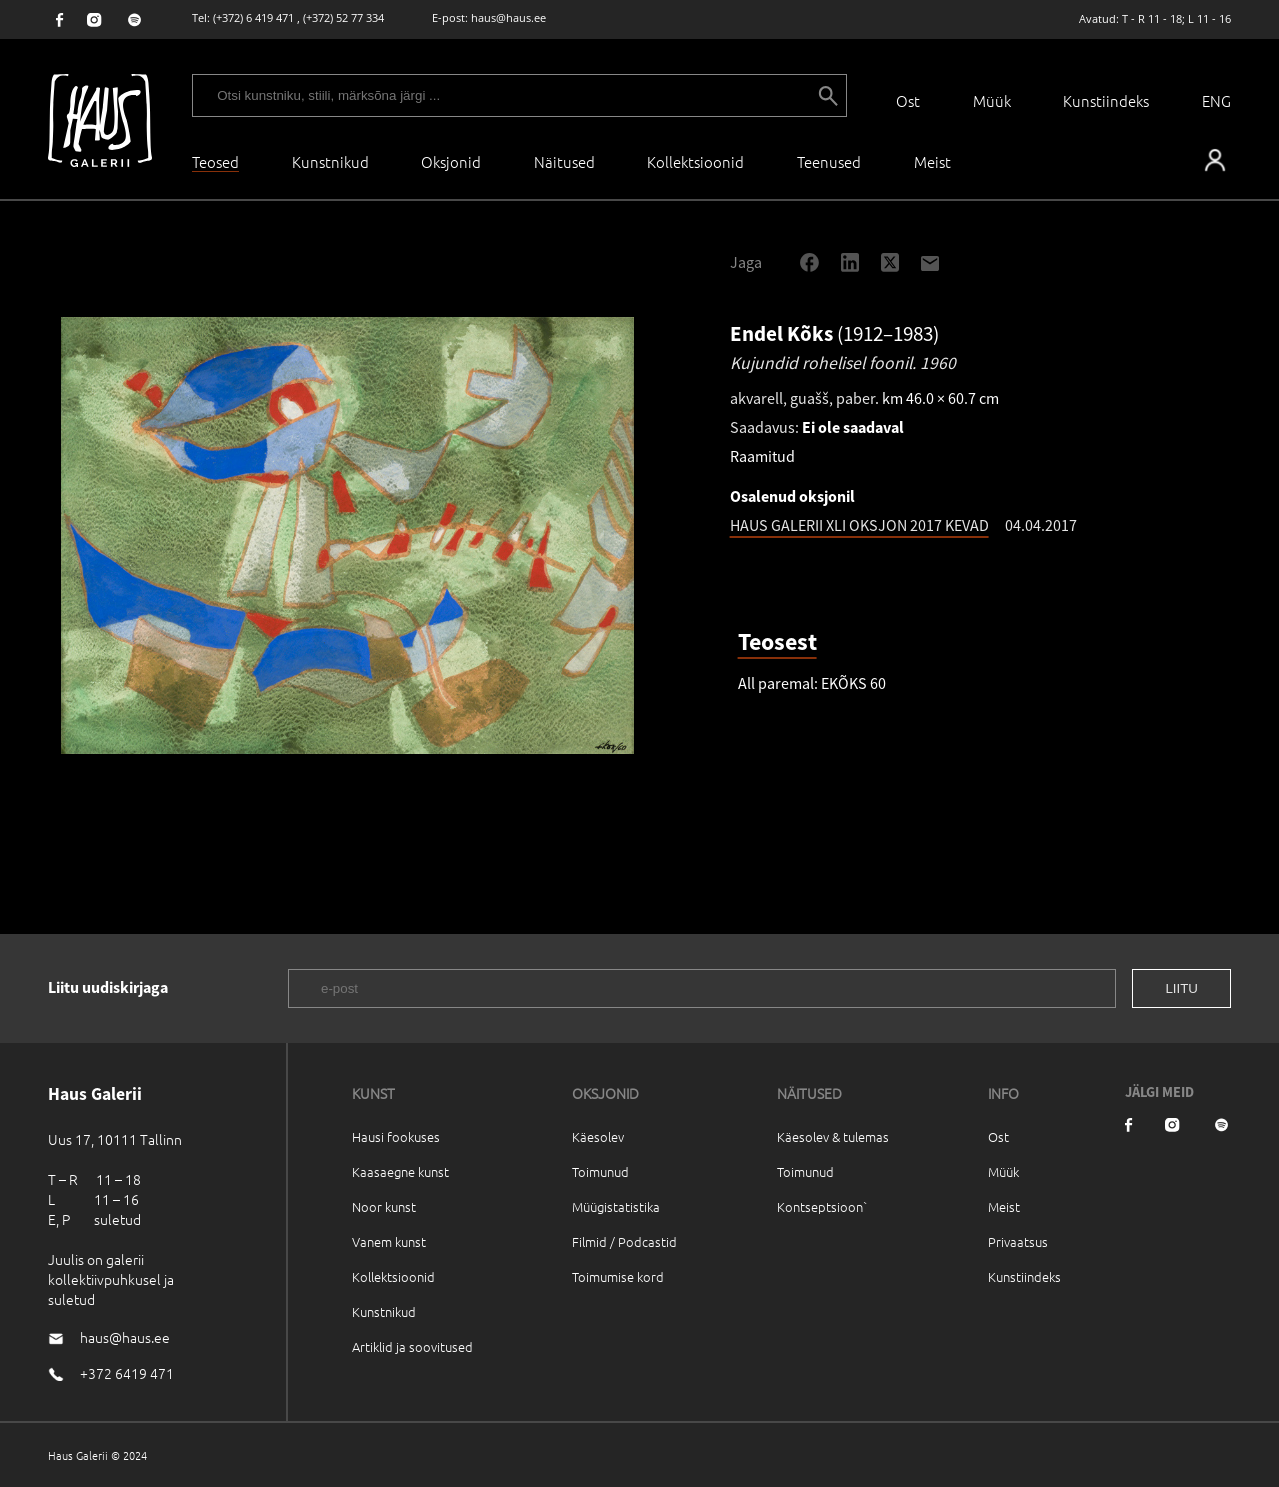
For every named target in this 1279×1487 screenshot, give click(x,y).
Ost (908, 100)
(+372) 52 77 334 (343, 17)
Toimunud (600, 1171)
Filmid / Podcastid (624, 1241)
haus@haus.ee (508, 17)
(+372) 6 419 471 (253, 17)
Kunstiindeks (1106, 100)
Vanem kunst (389, 1241)
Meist (1004, 1206)
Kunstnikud (330, 161)
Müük (992, 100)
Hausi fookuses (396, 1136)
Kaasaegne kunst (400, 1171)
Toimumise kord (618, 1276)
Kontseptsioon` (822, 1206)
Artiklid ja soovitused (412, 1346)
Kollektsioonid (695, 161)
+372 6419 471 (127, 1373)
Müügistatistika (616, 1206)
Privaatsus (1018, 1241)
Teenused (829, 161)
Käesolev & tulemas (833, 1136)
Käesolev (598, 1136)
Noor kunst (384, 1206)
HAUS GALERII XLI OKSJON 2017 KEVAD (859, 525)
